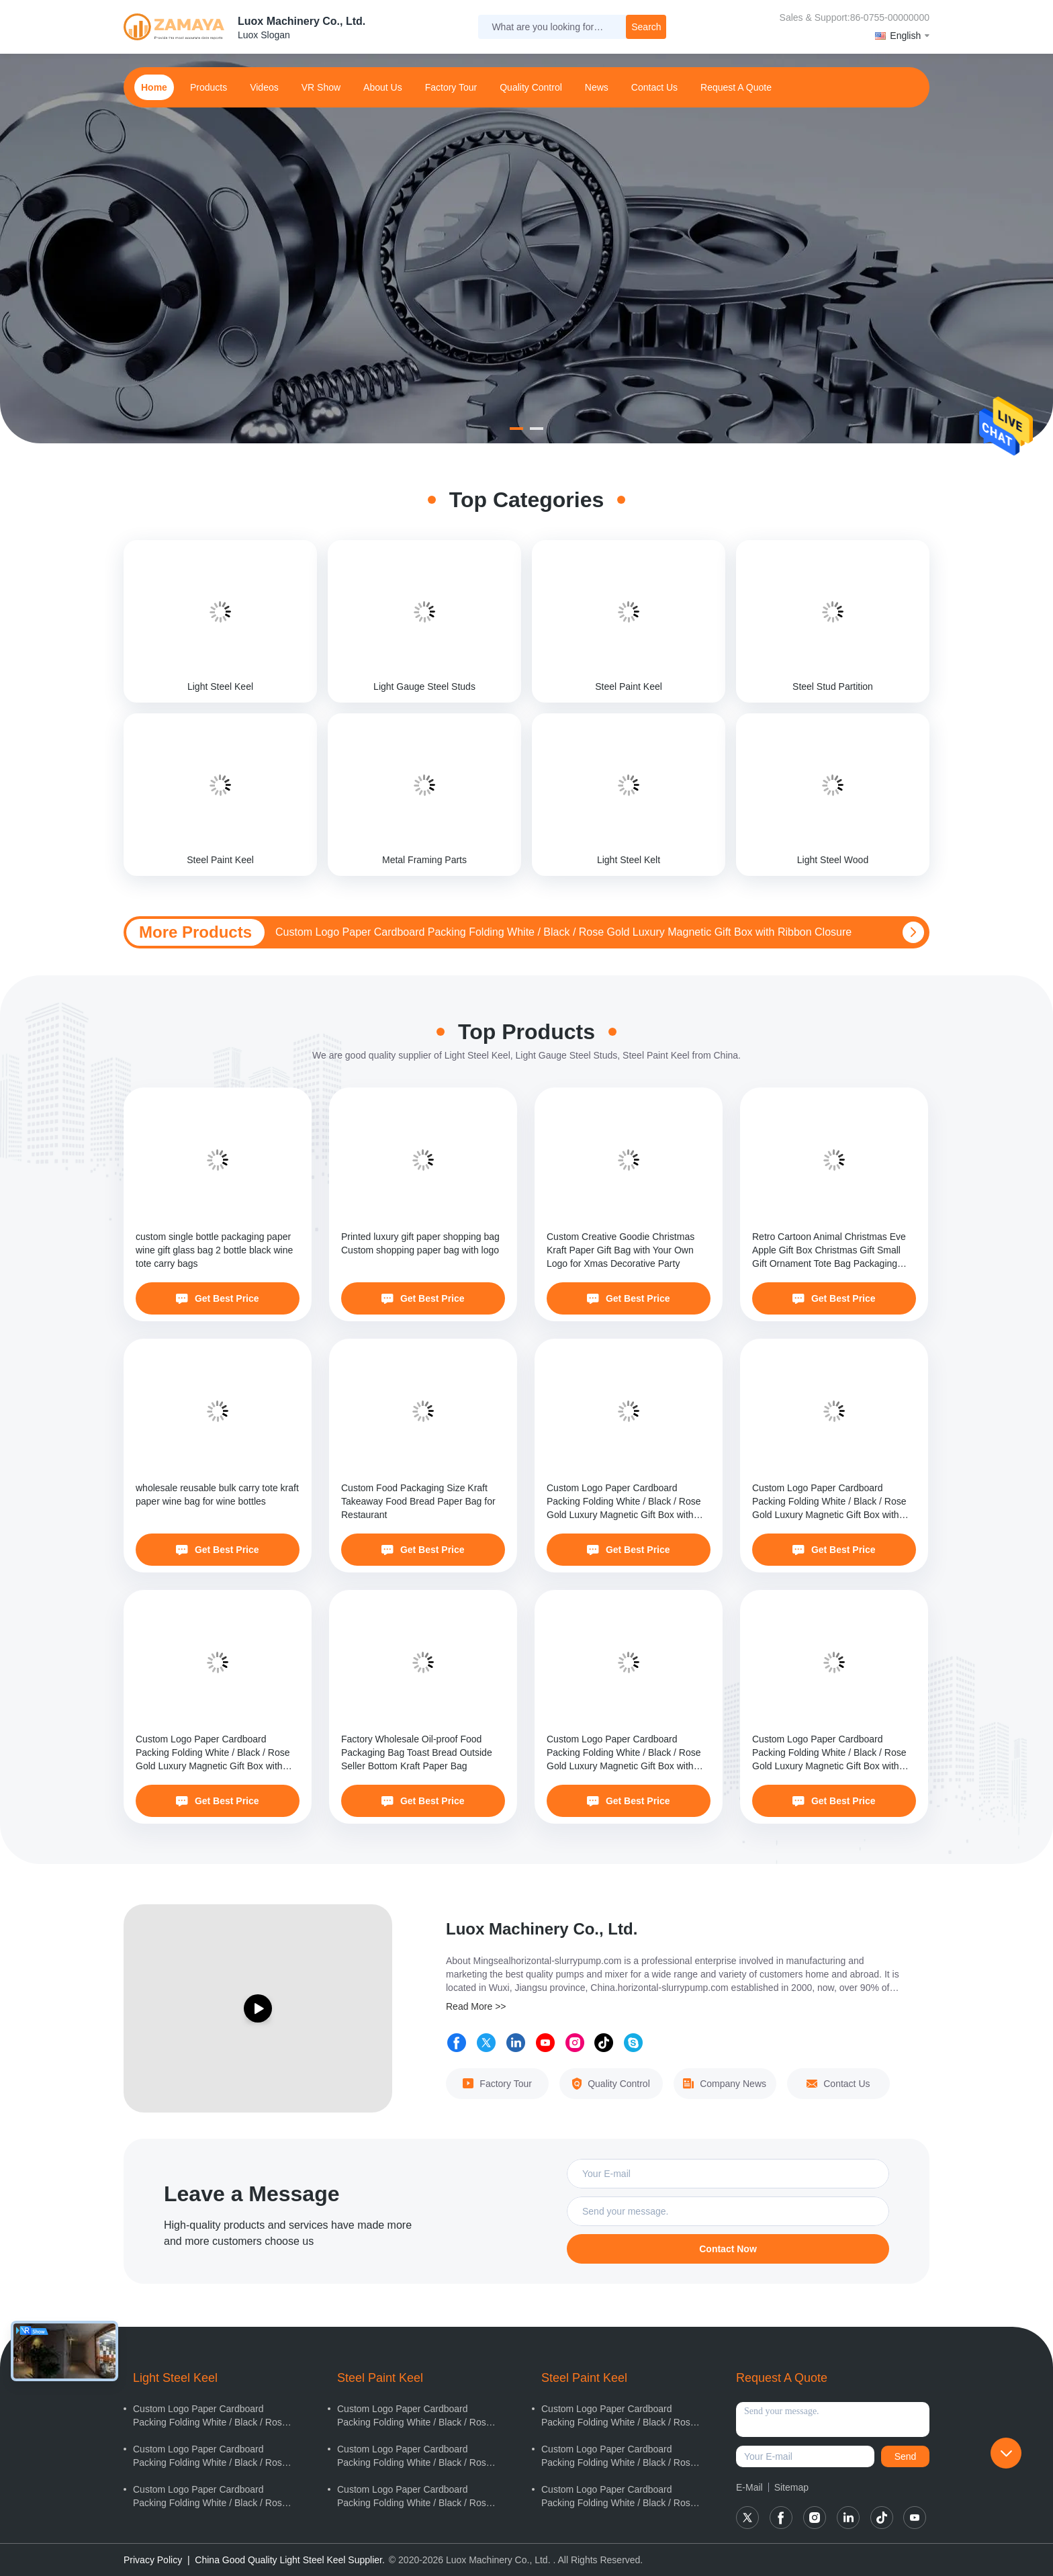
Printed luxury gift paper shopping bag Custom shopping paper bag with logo (420, 1243)
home (154, 87)
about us (382, 87)
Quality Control (531, 87)
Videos (264, 87)
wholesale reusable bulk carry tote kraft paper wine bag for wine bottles (217, 1494)
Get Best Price (217, 1298)
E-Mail (749, 2487)
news (596, 87)
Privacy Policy (153, 2560)
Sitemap (791, 2487)
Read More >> (476, 2006)
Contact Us (838, 2083)
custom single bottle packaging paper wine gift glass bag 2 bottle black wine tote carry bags (214, 1250)
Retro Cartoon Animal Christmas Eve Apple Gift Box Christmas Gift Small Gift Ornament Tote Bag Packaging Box (829, 1250)
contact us (654, 87)
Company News (724, 2083)
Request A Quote (736, 87)
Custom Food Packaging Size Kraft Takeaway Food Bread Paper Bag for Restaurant (418, 1501)
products (208, 87)
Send (906, 2456)
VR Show (321, 87)
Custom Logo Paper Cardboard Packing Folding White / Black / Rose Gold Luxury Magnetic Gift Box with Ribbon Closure (563, 932)
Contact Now (728, 2249)
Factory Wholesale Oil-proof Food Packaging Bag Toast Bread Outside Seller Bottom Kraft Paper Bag (416, 1752)
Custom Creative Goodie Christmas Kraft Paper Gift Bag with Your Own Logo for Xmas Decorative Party (620, 1250)
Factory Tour (451, 87)
